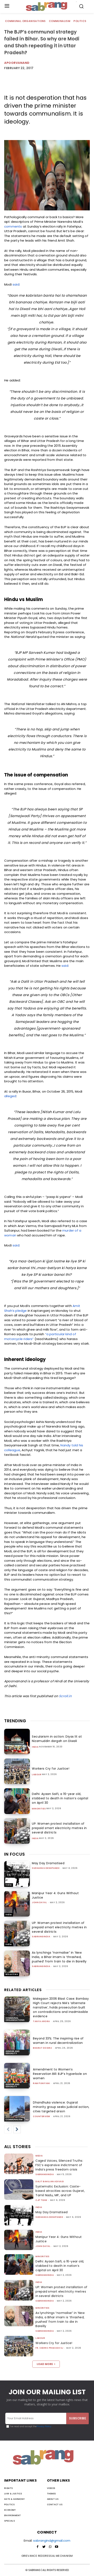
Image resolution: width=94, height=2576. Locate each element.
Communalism (60, 21)
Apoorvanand (17, 63)
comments (13, 226)
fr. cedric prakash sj (49, 2347)
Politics (80, 21)
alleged (10, 1096)
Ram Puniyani (41, 2083)
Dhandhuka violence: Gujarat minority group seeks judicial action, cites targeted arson (61, 2106)
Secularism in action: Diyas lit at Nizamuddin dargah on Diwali (57, 1738)
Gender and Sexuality (12, 2052)
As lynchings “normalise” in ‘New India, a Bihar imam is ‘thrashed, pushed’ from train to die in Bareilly (59, 1956)
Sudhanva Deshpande (45, 1868)
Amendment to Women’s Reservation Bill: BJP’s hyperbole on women (60, 2073)
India (35, 1747)
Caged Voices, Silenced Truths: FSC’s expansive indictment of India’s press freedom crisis (59, 2165)
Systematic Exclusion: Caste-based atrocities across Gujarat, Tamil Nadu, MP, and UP (60, 2190)
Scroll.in (65, 1696)
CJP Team (41, 2200)
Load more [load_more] (46, 2364)
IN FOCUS (14, 1854)
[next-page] (17, 2129)
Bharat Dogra (42, 2047)
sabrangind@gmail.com (51, 2540)
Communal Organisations (25, 21)
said (16, 284)
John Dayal (39, 1902)
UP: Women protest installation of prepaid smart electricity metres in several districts (59, 1828)
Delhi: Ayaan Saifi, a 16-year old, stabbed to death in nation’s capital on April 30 (60, 1798)
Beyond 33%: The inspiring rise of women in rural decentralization (58, 2040)
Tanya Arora (41, 2021)
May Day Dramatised (48, 1863)
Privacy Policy (44, 2426)
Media (39, 2155)
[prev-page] (8, 2129)
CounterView (41, 2116)
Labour (36, 1775)
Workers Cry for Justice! (50, 1768)
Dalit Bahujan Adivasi (49, 2181)
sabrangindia (41, 1936)
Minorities (39, 1809)
